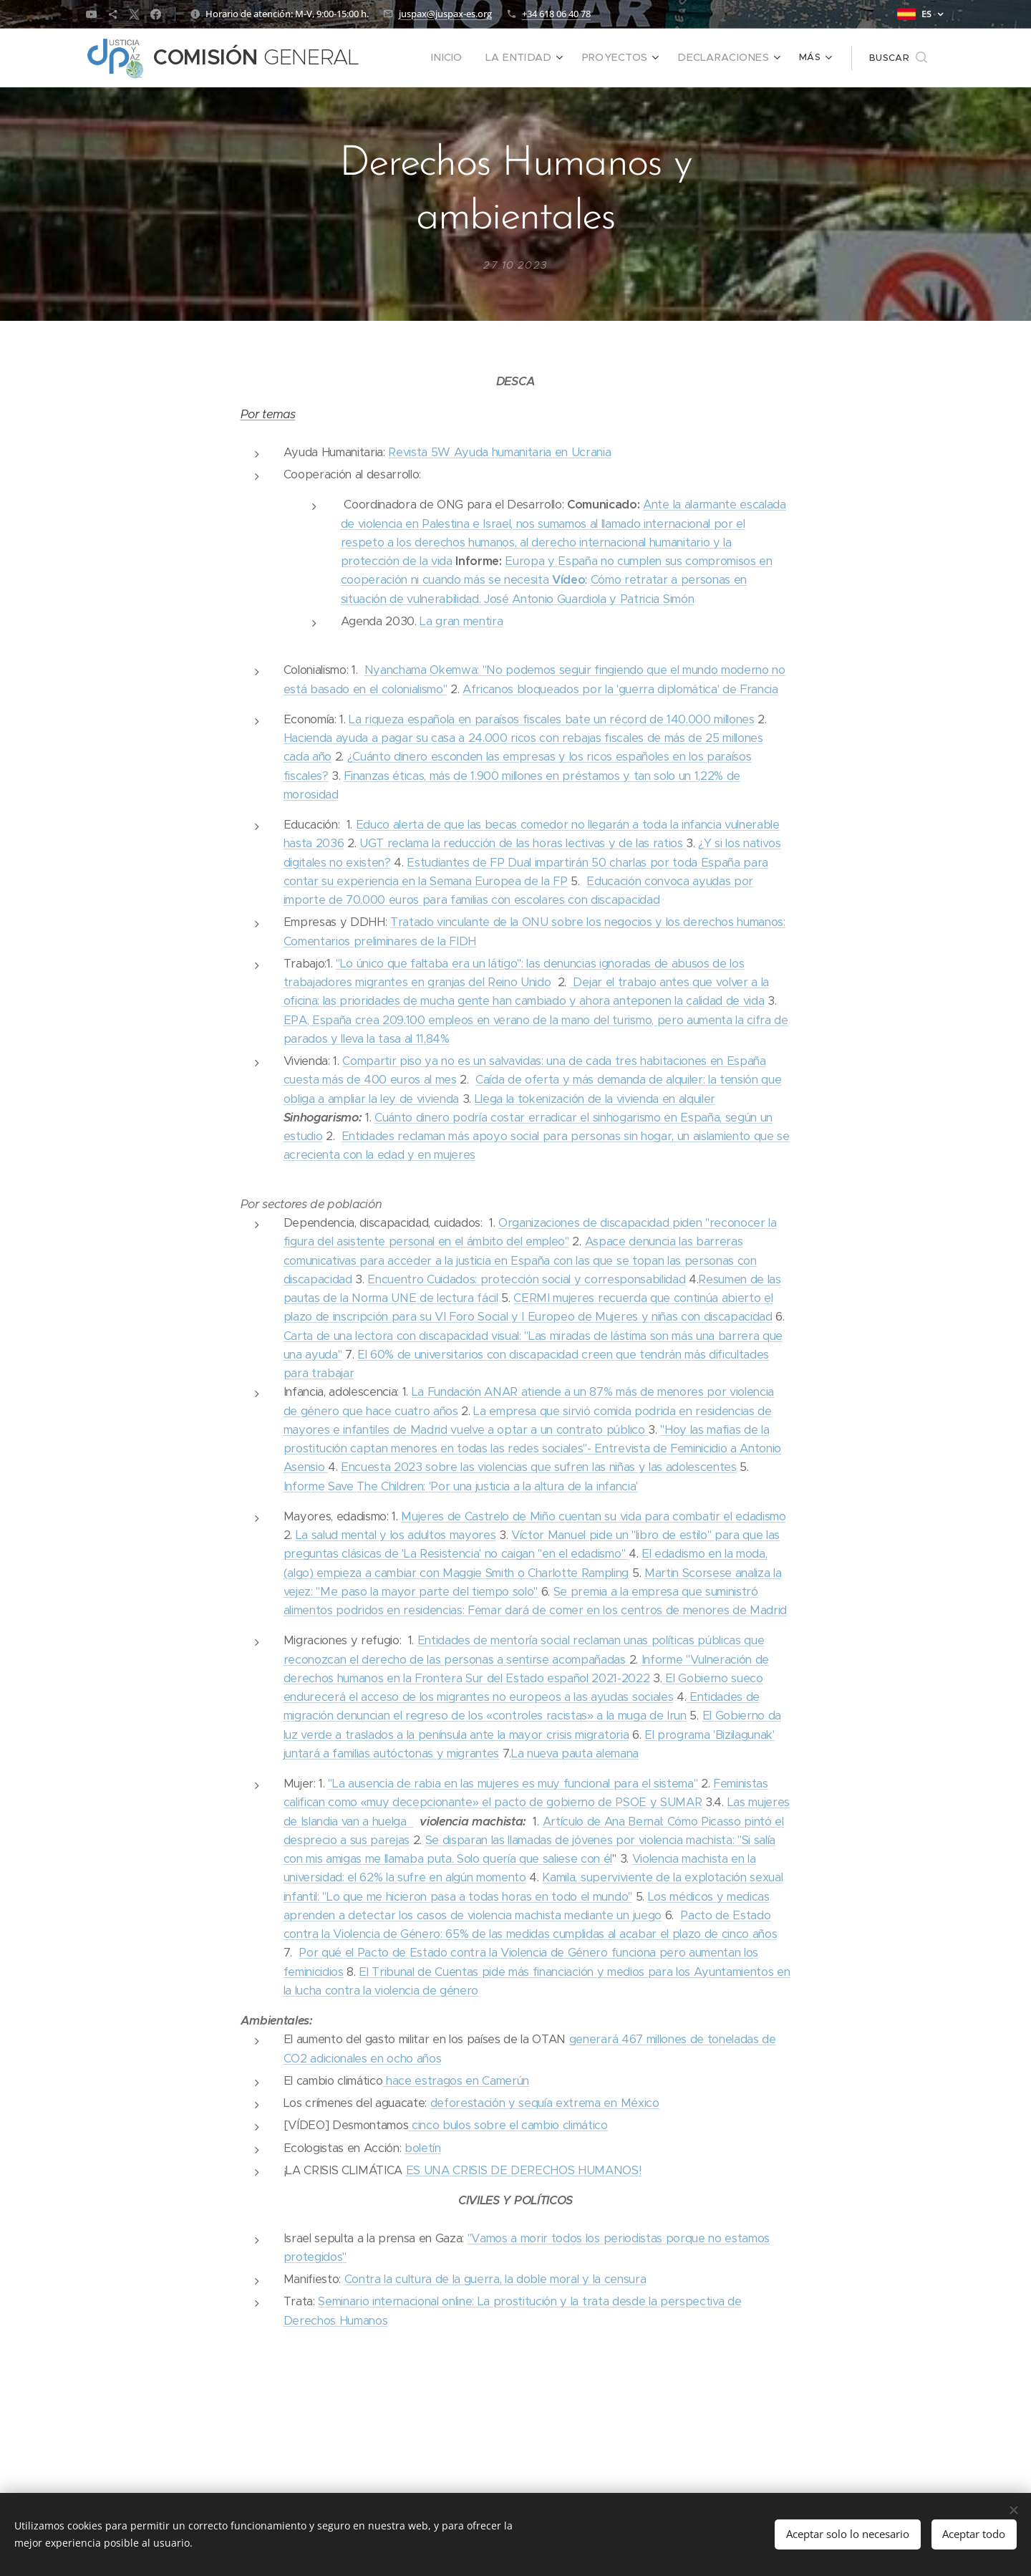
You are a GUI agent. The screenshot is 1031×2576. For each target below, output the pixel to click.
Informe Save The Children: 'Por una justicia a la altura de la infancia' (461, 1486)
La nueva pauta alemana (575, 1753)
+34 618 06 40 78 (556, 13)
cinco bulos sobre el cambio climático (508, 2125)
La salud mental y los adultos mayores (396, 1535)
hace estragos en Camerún (455, 2080)
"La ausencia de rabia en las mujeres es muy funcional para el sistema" (512, 1783)
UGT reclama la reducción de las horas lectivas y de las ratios (522, 843)
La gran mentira (461, 621)
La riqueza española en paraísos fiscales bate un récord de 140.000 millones (551, 719)
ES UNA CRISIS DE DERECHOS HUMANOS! (524, 2170)
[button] (898, 58)
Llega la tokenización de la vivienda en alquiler (595, 1098)
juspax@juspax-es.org (445, 13)
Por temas (268, 414)
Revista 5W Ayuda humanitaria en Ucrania (499, 452)
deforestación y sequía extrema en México (544, 2103)
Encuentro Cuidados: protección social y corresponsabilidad (526, 1279)
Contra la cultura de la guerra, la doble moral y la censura (495, 2279)
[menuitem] (409, 58)
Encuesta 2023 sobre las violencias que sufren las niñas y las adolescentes (539, 1467)
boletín (423, 2148)
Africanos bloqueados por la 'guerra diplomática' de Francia (620, 689)
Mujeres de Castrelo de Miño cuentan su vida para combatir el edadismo (593, 1516)
